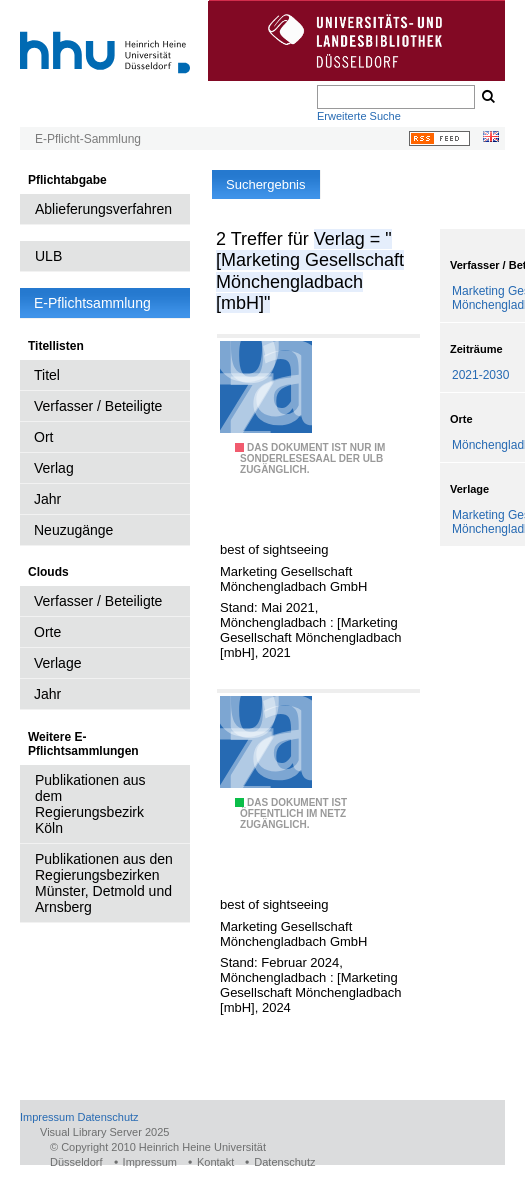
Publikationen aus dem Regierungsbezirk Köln (90, 804)
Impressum (47, 1117)
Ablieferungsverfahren (103, 209)
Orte (47, 632)
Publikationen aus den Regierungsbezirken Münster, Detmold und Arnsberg (104, 883)
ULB (48, 256)
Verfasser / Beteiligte (98, 406)
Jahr (47, 499)
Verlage (57, 663)
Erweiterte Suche (359, 116)
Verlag (54, 468)
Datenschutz (107, 1117)
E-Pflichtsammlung (92, 303)
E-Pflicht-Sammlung (88, 139)
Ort (43, 437)
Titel (47, 375)
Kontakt (215, 1162)
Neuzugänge (73, 530)
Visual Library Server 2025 (104, 1132)
